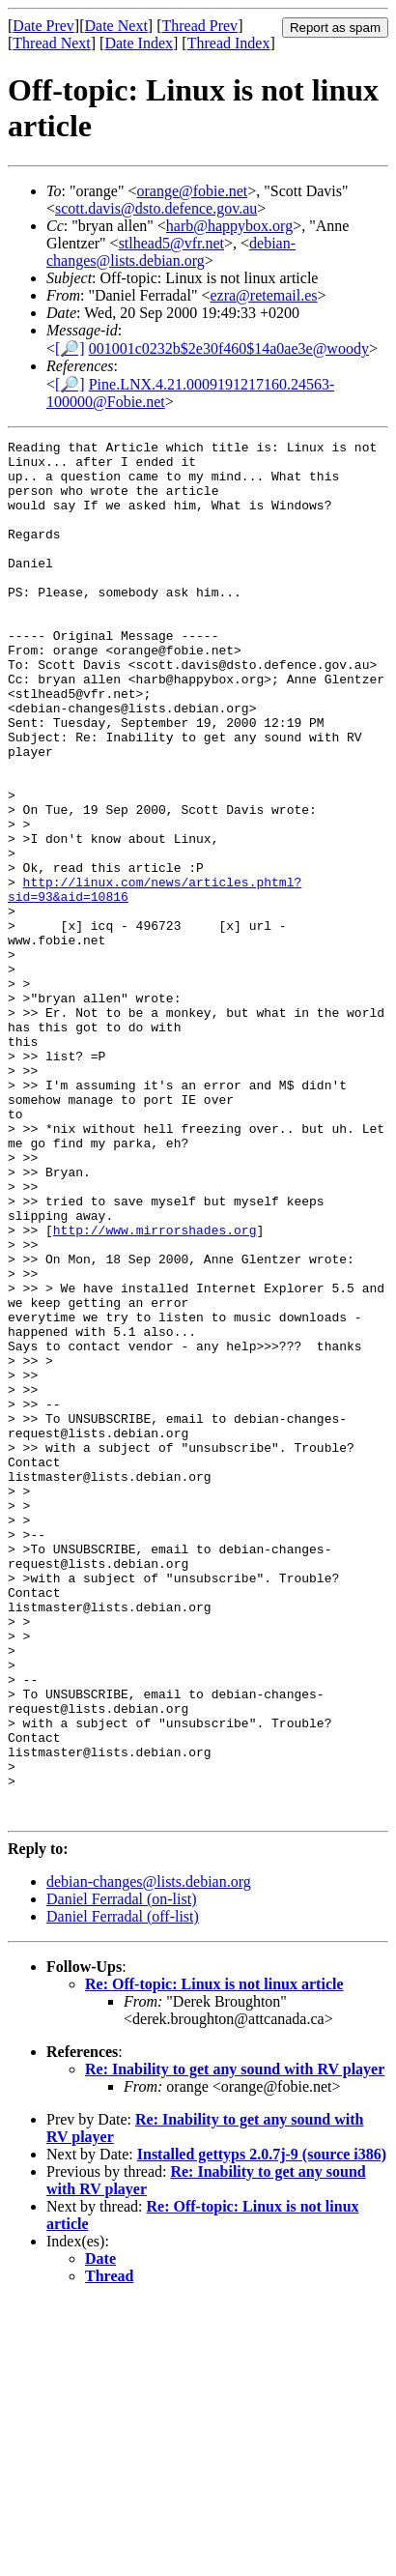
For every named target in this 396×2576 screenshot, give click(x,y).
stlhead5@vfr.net (171, 243)
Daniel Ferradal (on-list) (121, 2174)
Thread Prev (199, 25)
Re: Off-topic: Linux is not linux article (214, 2259)
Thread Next (51, 43)
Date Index (138, 43)
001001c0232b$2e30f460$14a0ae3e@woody (229, 348)
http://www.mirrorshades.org (155, 1389)
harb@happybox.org (229, 225)
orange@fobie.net (192, 191)
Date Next (116, 25)
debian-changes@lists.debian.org (171, 252)
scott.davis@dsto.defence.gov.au (156, 208)
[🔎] (70, 348)
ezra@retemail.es (263, 295)
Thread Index (228, 43)
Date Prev (43, 25)
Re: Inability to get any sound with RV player (234, 2344)
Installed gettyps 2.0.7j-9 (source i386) (261, 2429)
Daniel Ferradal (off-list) (122, 2192)
